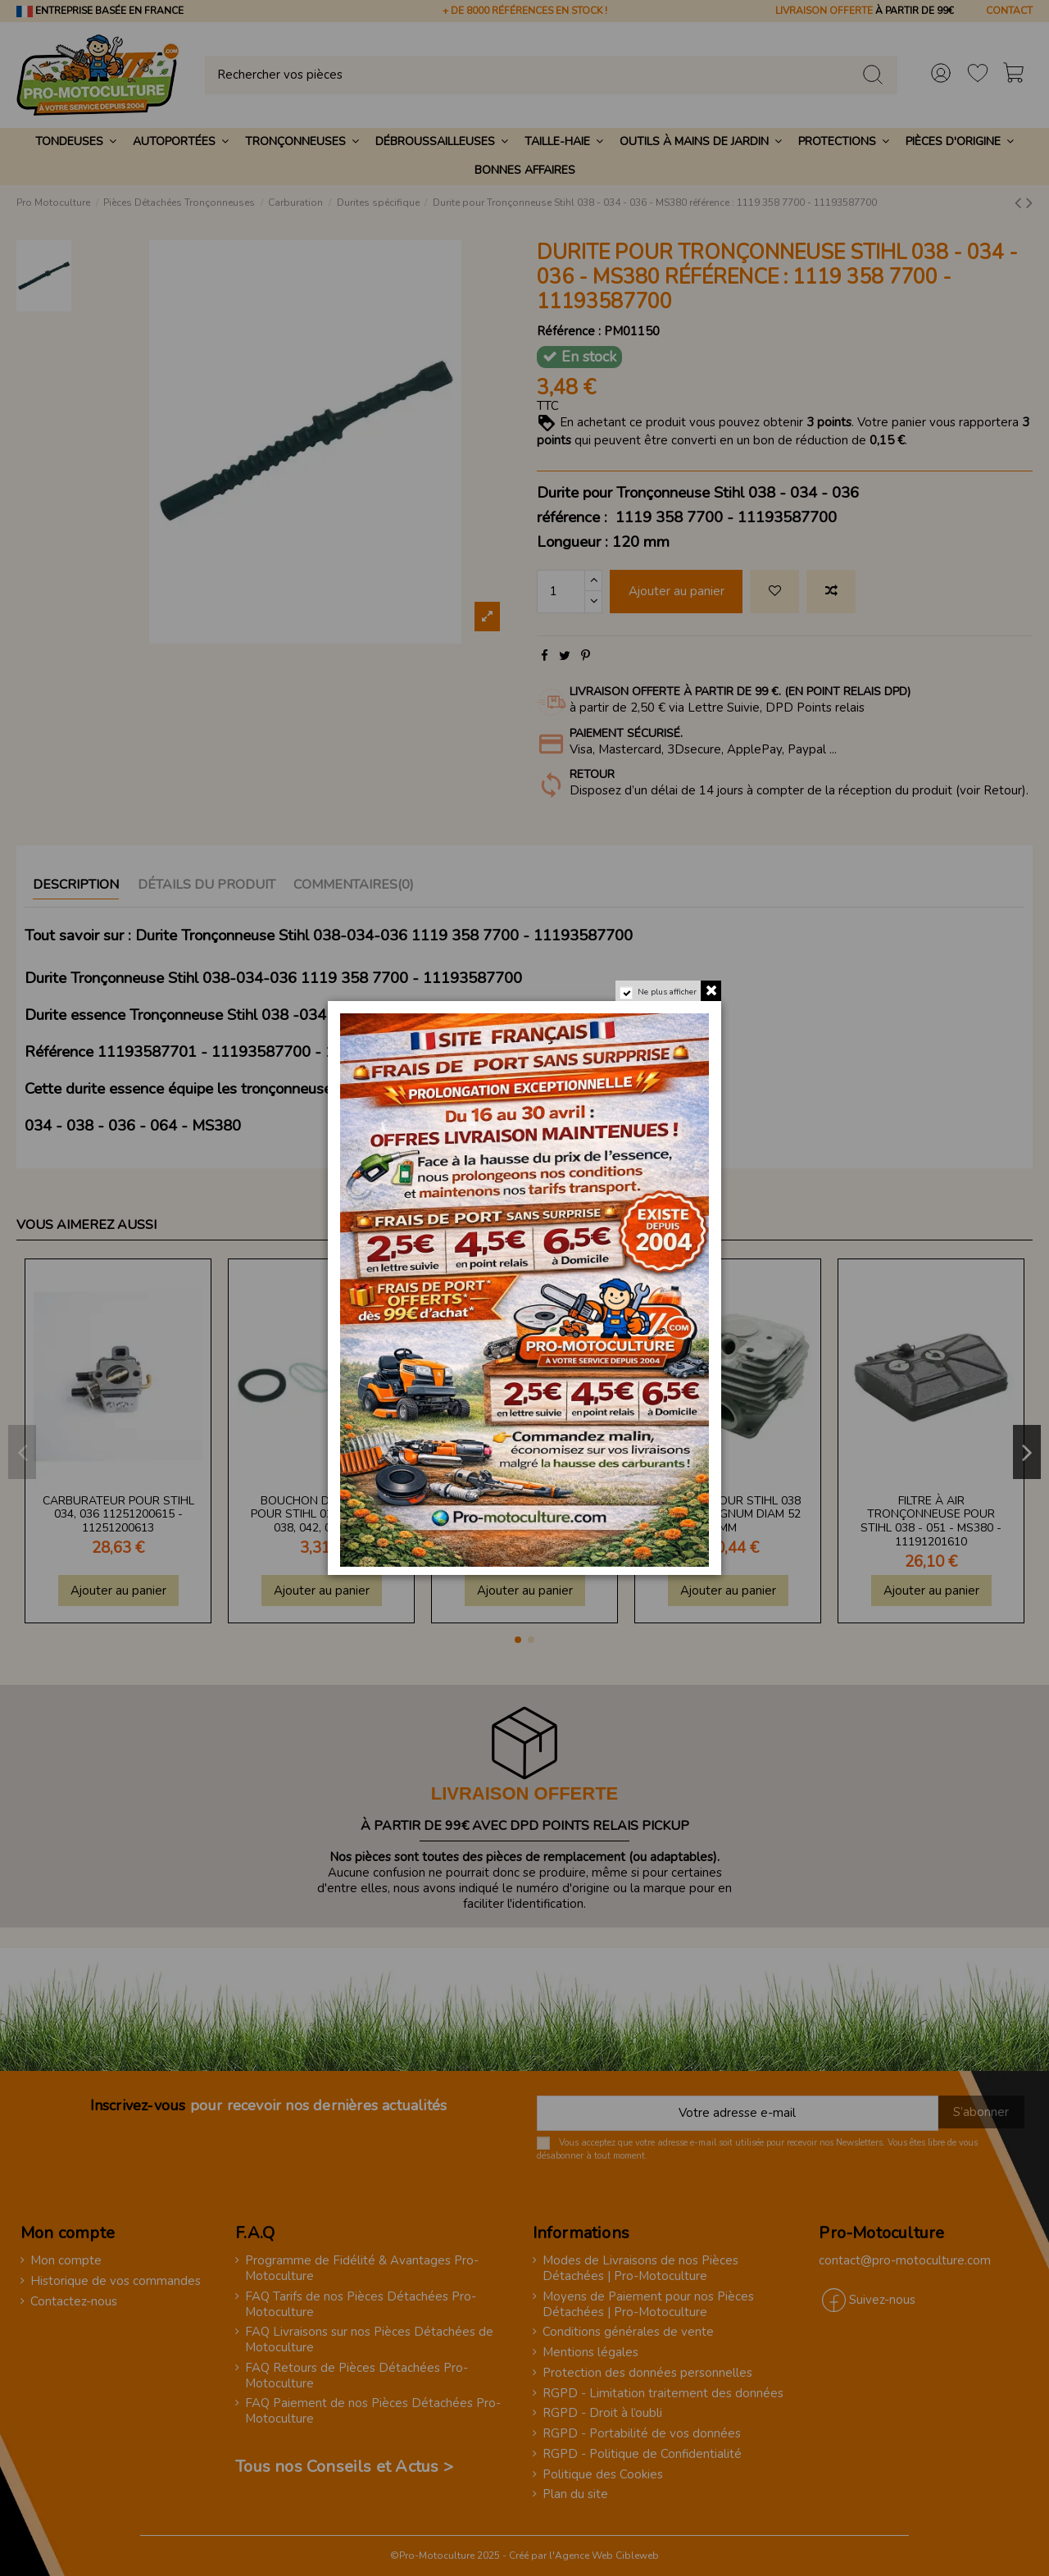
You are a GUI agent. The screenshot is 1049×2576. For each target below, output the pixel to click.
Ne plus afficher (666, 993)
